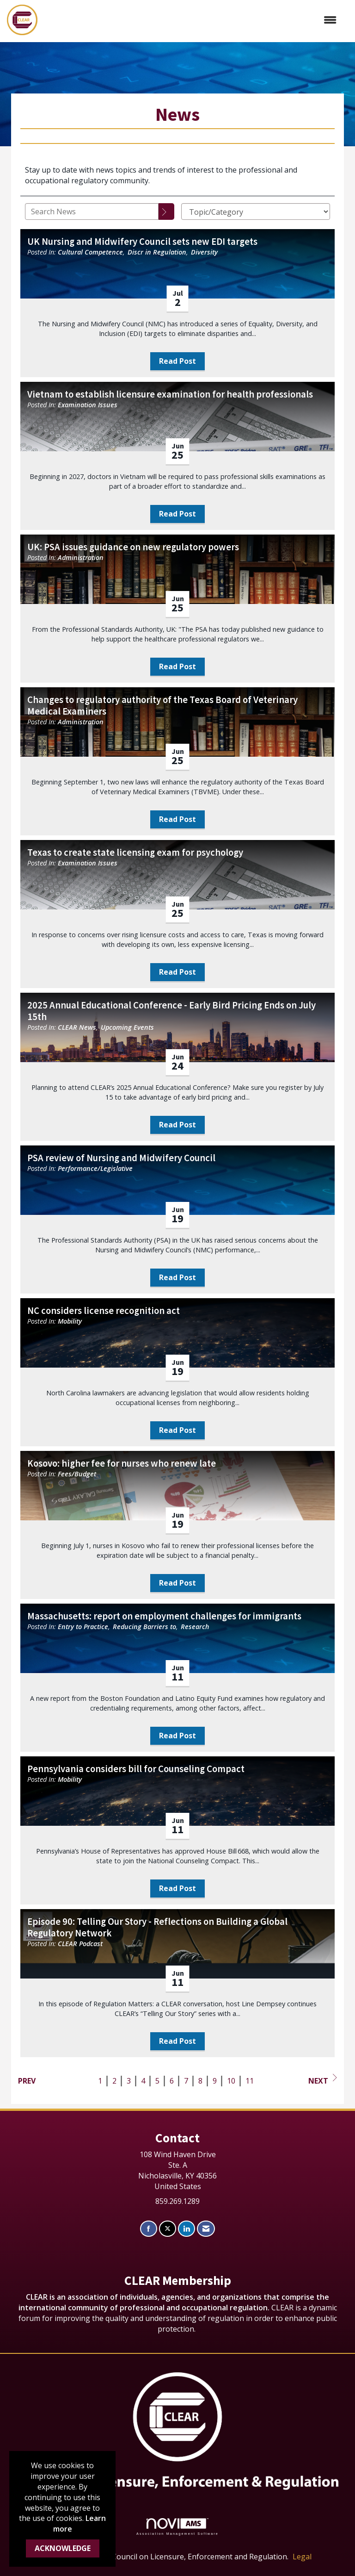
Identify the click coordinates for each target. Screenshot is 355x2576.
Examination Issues (87, 404)
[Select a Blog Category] (256, 211)
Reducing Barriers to (144, 1626)
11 (249, 2081)
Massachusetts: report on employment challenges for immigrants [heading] (164, 1616)
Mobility (70, 1321)
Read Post (177, 361)
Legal (302, 2556)
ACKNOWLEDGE (63, 2548)
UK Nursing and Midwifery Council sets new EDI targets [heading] (142, 242)
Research (195, 1626)
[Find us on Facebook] (148, 2229)
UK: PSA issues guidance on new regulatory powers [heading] (133, 547)
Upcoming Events (127, 1027)
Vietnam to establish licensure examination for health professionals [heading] (170, 394)
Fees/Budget (77, 1473)
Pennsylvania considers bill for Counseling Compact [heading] (136, 1769)
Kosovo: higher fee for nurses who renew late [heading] (121, 1463)
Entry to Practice (83, 1626)
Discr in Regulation (157, 252)
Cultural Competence (90, 252)
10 (231, 2081)
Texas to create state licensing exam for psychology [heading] (135, 853)
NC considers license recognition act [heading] (103, 1311)
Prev (27, 2081)
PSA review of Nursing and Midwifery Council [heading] (121, 1158)
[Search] (166, 211)
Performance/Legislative (95, 1168)
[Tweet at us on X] (167, 2229)
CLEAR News (77, 1027)
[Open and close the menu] (191, 20)
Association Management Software (177, 2526)
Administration (81, 557)
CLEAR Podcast (80, 1943)
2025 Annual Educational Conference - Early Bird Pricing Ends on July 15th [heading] (171, 1011)
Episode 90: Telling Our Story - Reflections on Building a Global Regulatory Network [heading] (157, 1927)
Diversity (204, 252)
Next (322, 2080)
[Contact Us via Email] (206, 2229)
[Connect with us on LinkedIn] (186, 2229)
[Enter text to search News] (92, 211)
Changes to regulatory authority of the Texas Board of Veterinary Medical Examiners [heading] (162, 705)
